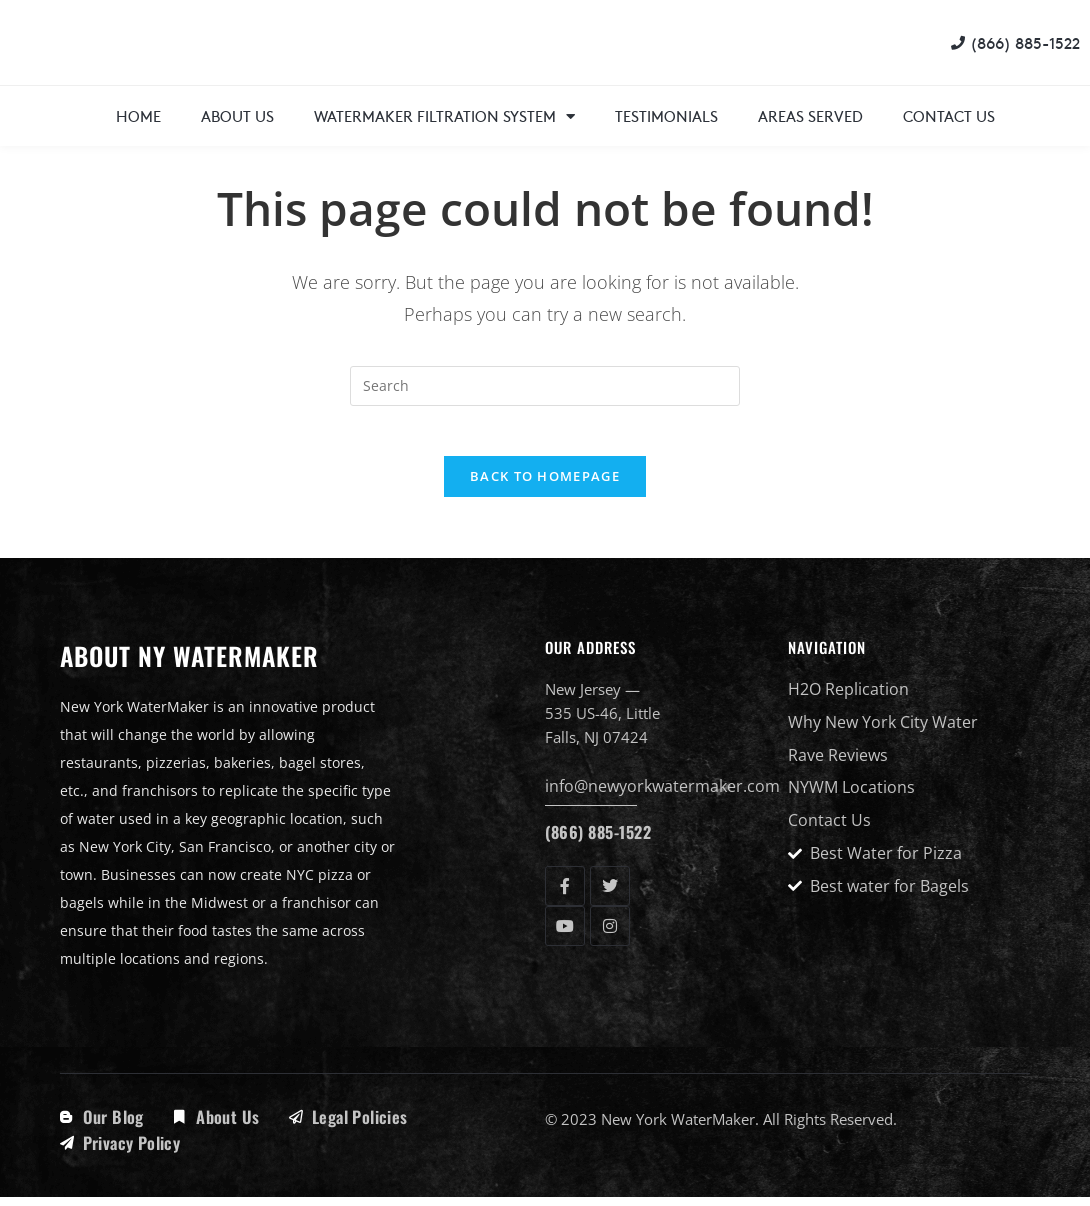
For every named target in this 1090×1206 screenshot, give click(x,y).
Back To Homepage (545, 487)
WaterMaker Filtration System (444, 116)
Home (138, 115)
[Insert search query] (545, 386)
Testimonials (666, 115)
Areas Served (810, 115)
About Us (237, 115)
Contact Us (949, 115)
